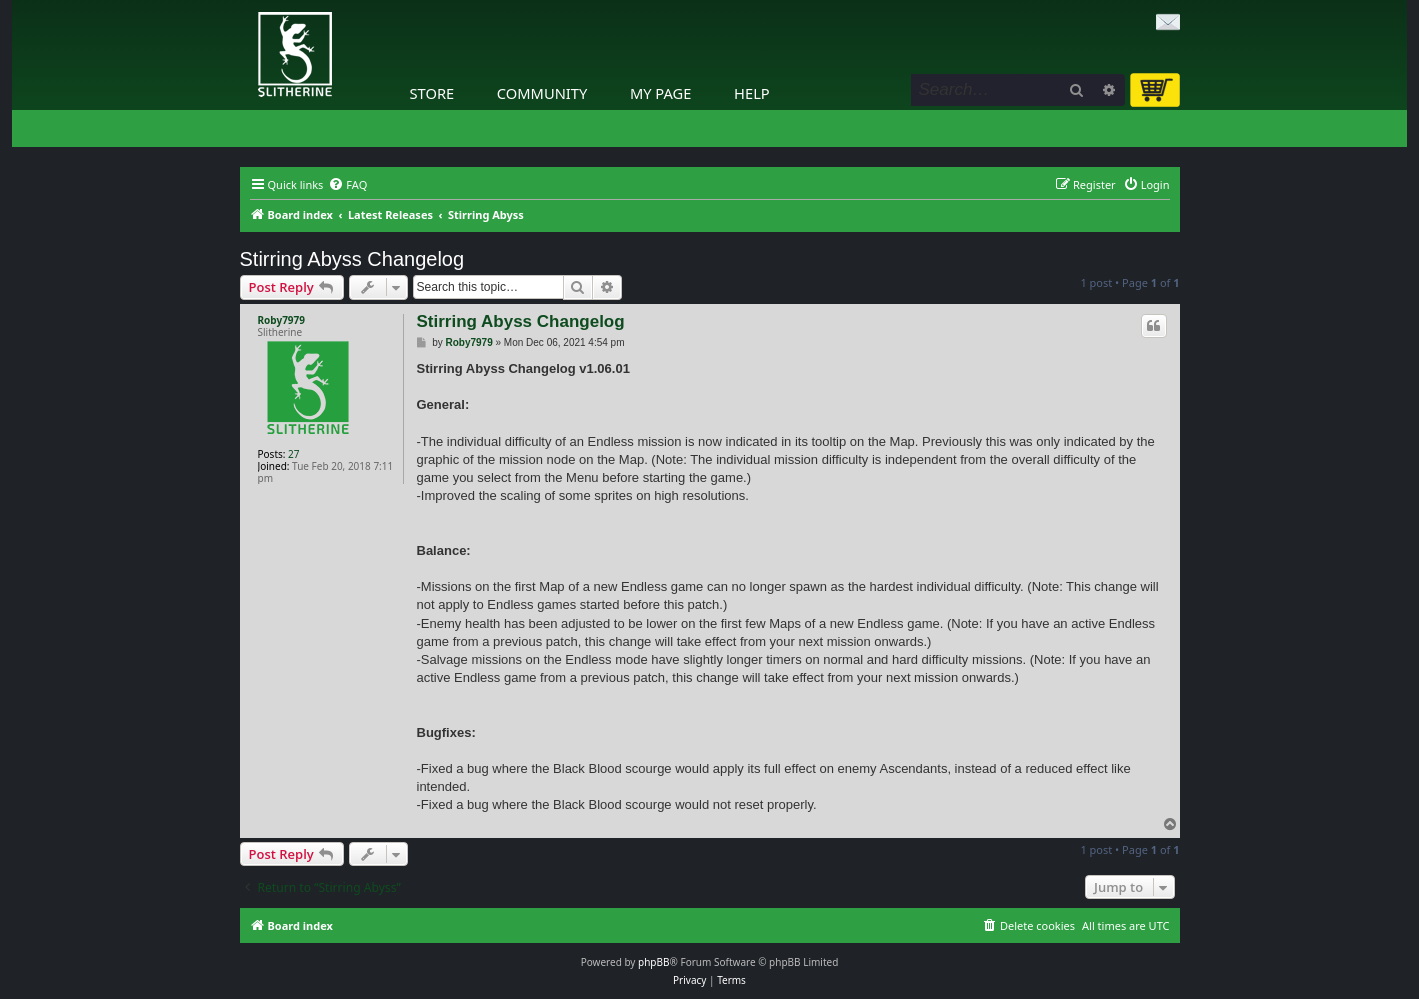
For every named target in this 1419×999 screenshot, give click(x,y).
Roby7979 (282, 320)
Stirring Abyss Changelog (352, 259)
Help (752, 93)
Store (432, 93)
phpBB (653, 962)
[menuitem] (347, 185)
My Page (661, 93)
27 (293, 454)
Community (542, 93)
